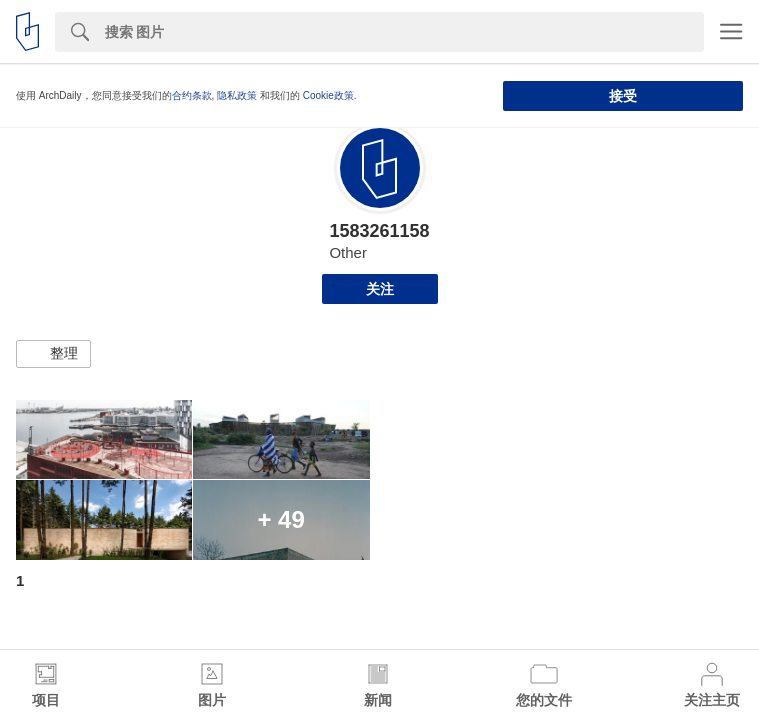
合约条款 (192, 95)
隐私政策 (237, 95)
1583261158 (379, 231)
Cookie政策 (328, 95)
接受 (623, 96)
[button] (53, 354)
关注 (380, 289)
